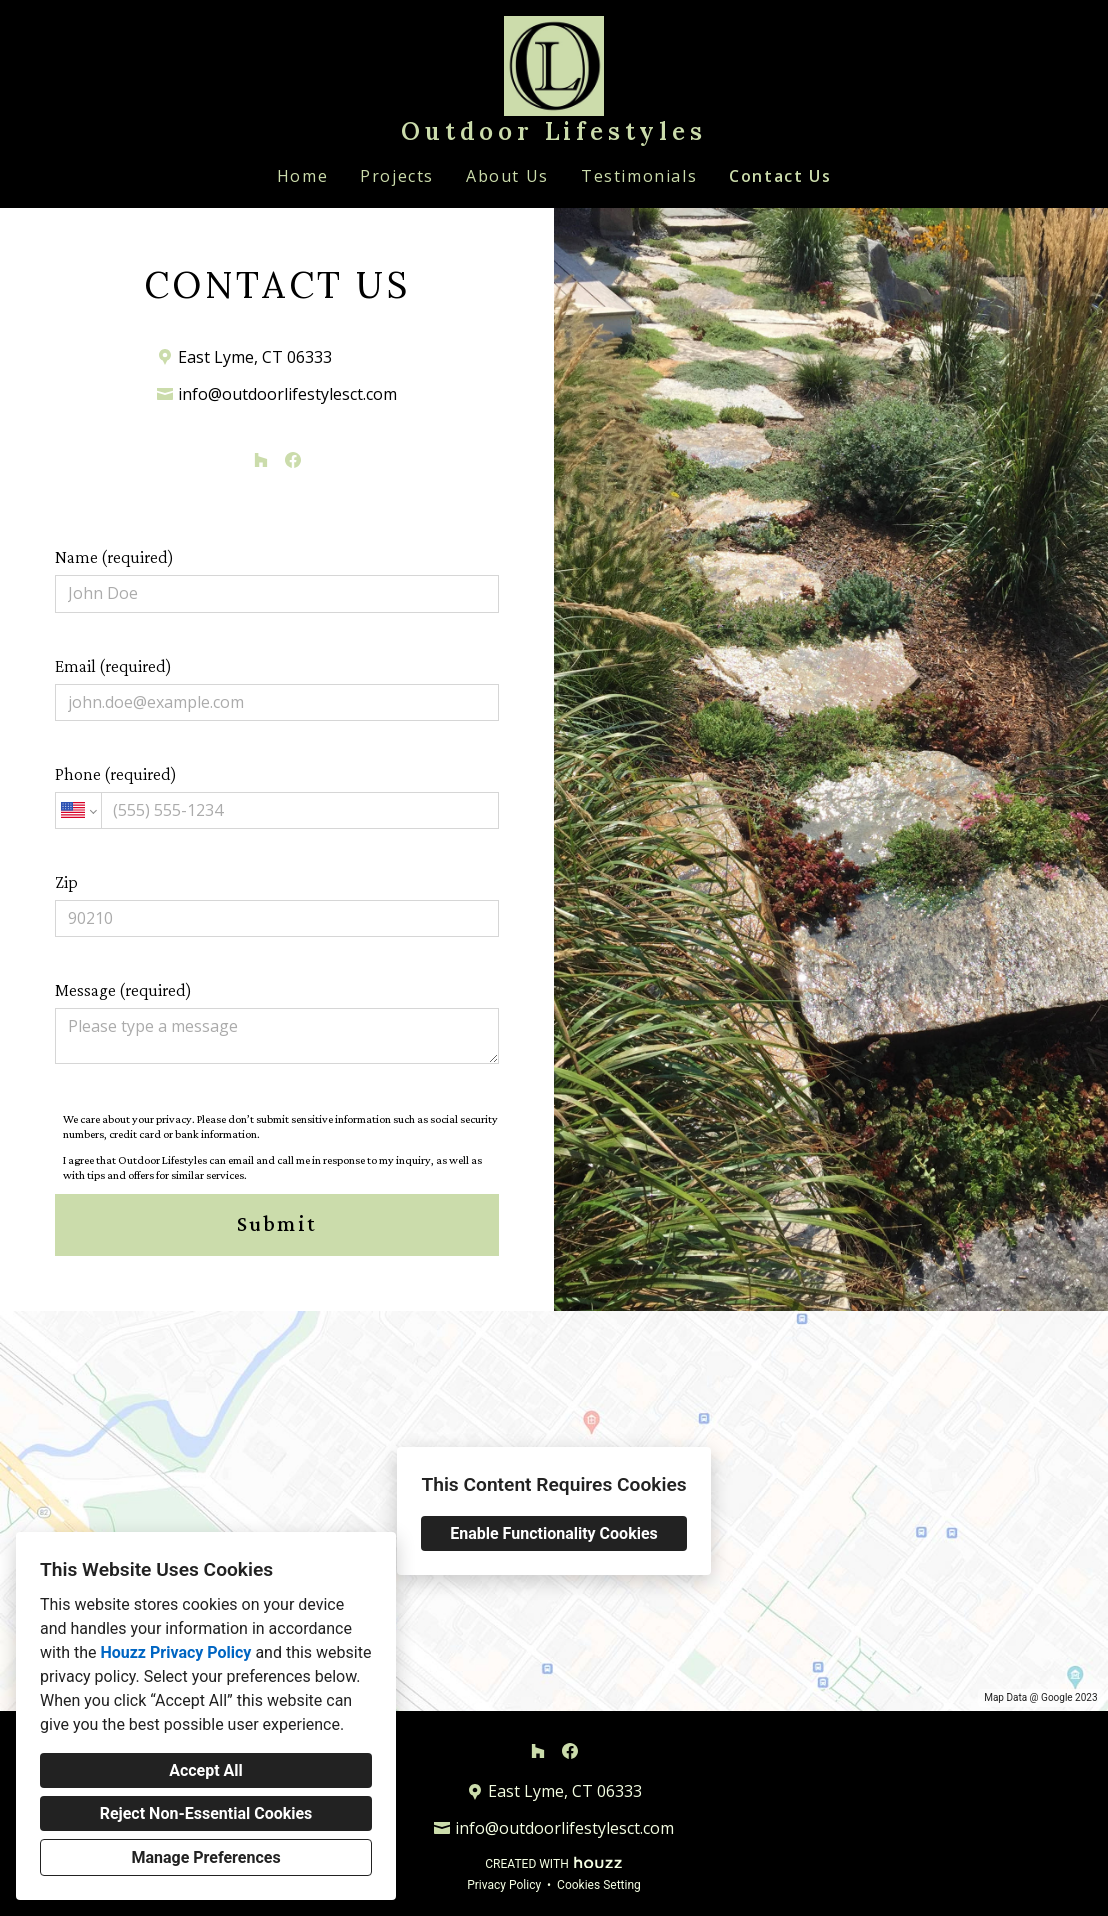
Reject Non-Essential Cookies (206, 1813)
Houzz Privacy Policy (175, 1652)
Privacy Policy (504, 1885)
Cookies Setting (599, 1885)
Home (302, 176)
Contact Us (780, 176)
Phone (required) (276, 796)
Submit (277, 1223)
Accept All (206, 1770)
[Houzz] (261, 460)
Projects (397, 176)
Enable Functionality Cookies (554, 1533)
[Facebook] (293, 460)
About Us (507, 176)
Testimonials (639, 176)
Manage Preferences (205, 1857)
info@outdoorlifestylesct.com (287, 394)
